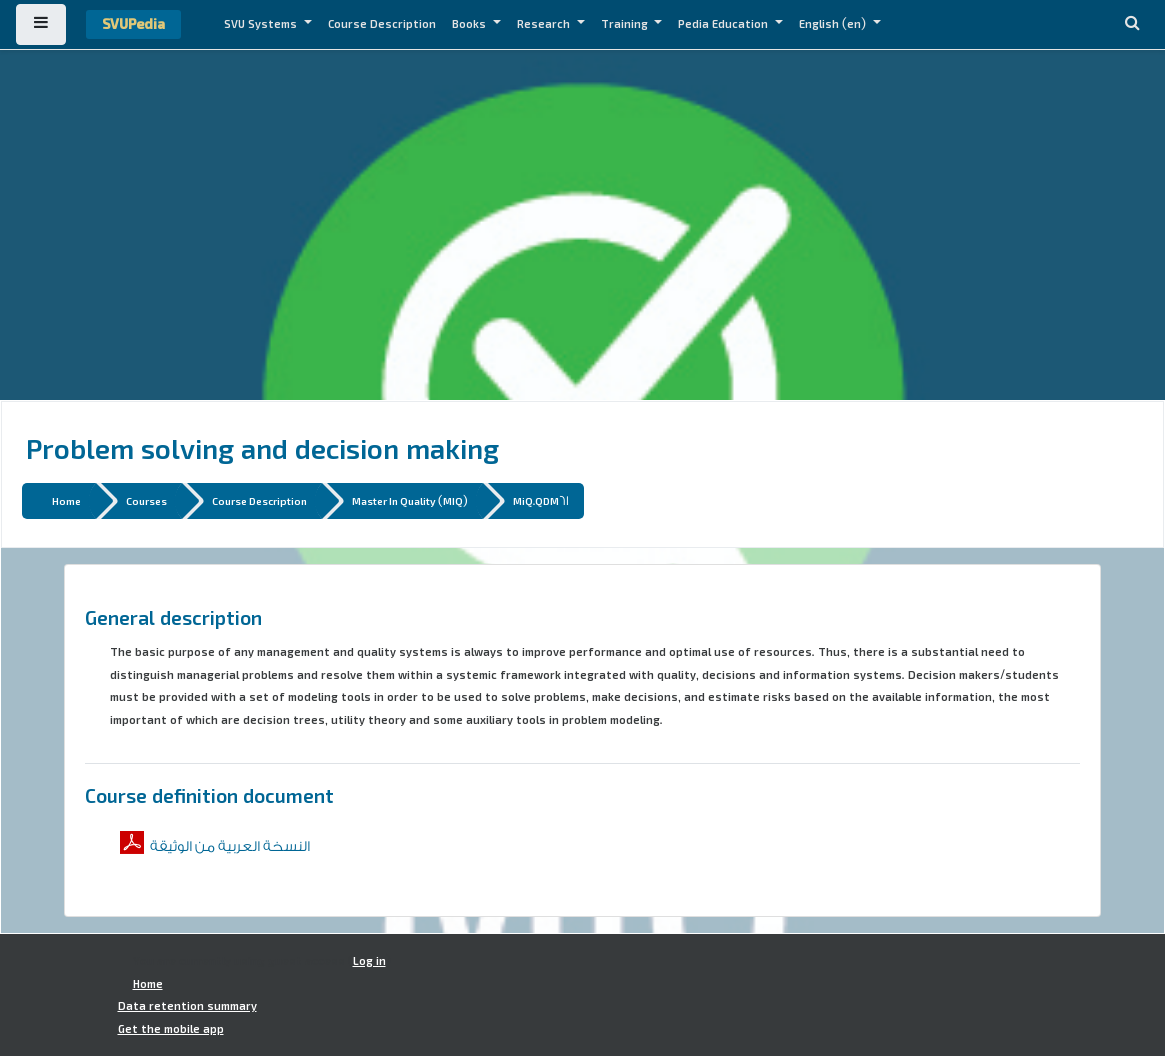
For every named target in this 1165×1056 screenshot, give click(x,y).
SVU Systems (262, 24)
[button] (1132, 24)
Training (626, 24)
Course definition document (209, 795)
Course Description (382, 24)
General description (173, 617)
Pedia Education (724, 24)
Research (545, 24)
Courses (146, 500)
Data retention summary (187, 1006)
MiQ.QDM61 (541, 500)
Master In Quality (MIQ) (410, 500)
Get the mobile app (171, 1029)
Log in (369, 961)
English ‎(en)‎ (834, 24)
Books (470, 24)
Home (66, 500)
